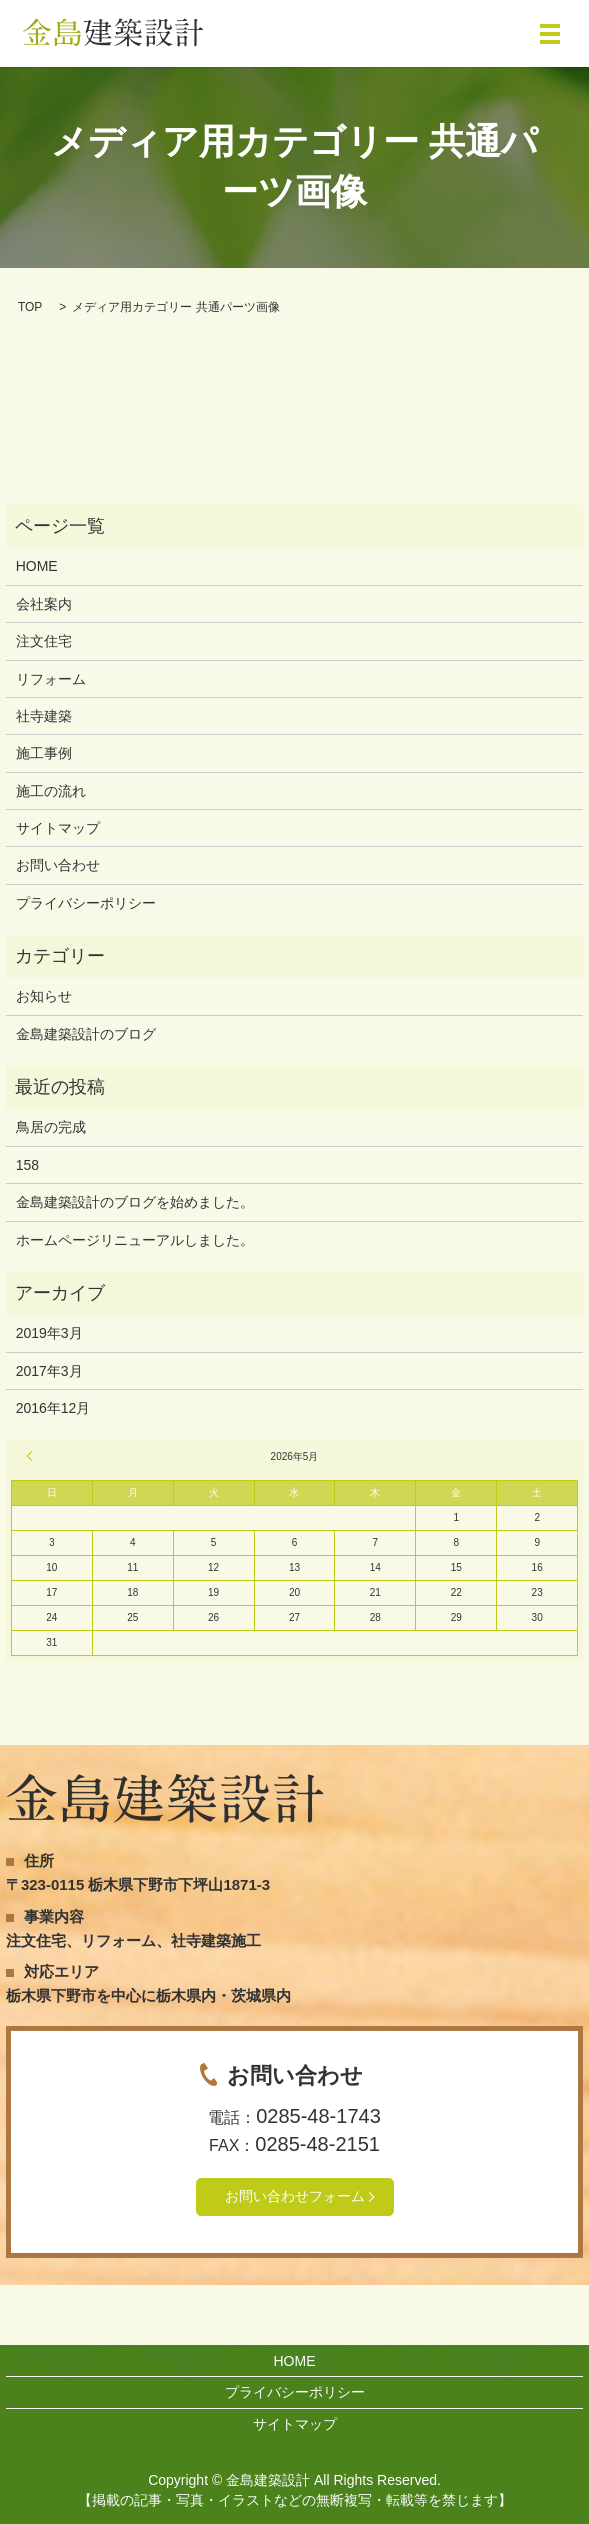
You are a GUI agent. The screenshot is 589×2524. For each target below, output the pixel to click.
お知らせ (44, 996)
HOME (37, 566)
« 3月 (32, 1456)
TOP (30, 307)
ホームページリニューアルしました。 (135, 1240)
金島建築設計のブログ (86, 1034)
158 (27, 1165)
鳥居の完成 (51, 1127)
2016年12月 (53, 1408)
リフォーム (51, 679)
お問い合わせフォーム (295, 2196)
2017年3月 (49, 1371)
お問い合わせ (58, 865)
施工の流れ (51, 791)
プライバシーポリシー (86, 903)
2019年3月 (49, 1333)
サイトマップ (58, 828)
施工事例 (44, 753)
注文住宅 (44, 641)
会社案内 (44, 604)
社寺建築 (44, 716)
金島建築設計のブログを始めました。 (135, 1202)
